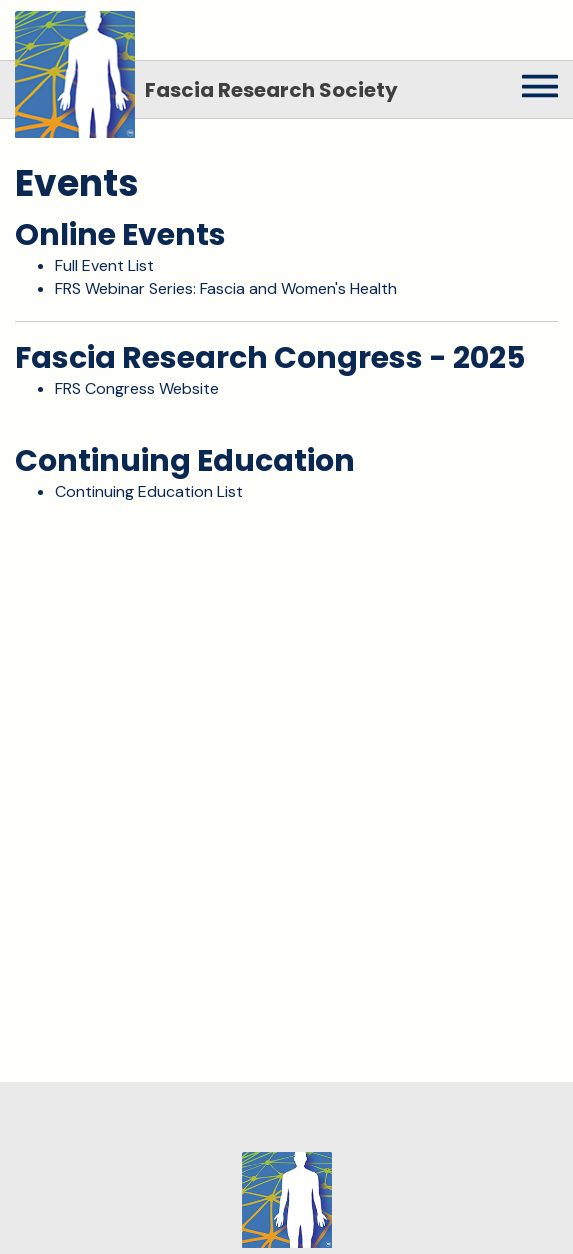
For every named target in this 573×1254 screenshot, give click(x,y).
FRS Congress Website (137, 388)
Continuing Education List (149, 491)
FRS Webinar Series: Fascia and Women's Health (226, 288)
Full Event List (104, 265)
